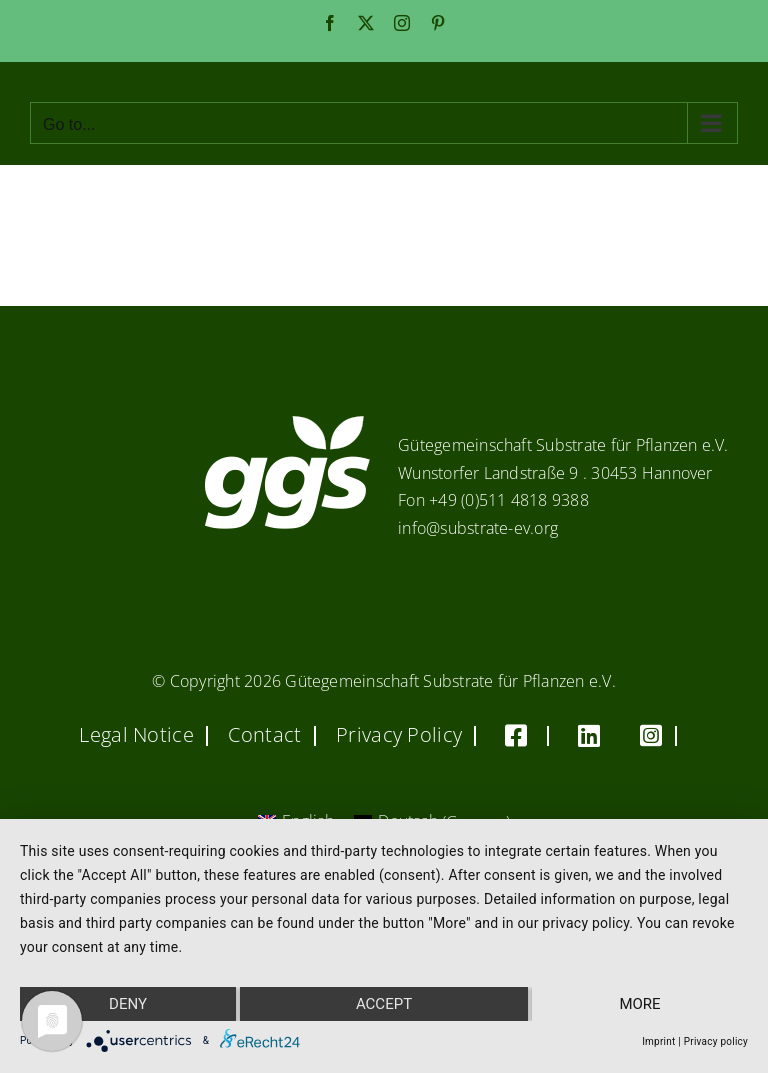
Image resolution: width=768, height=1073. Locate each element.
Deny (128, 1004)
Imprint (658, 1041)
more (639, 1004)
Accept (384, 1004)
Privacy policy (716, 1041)
